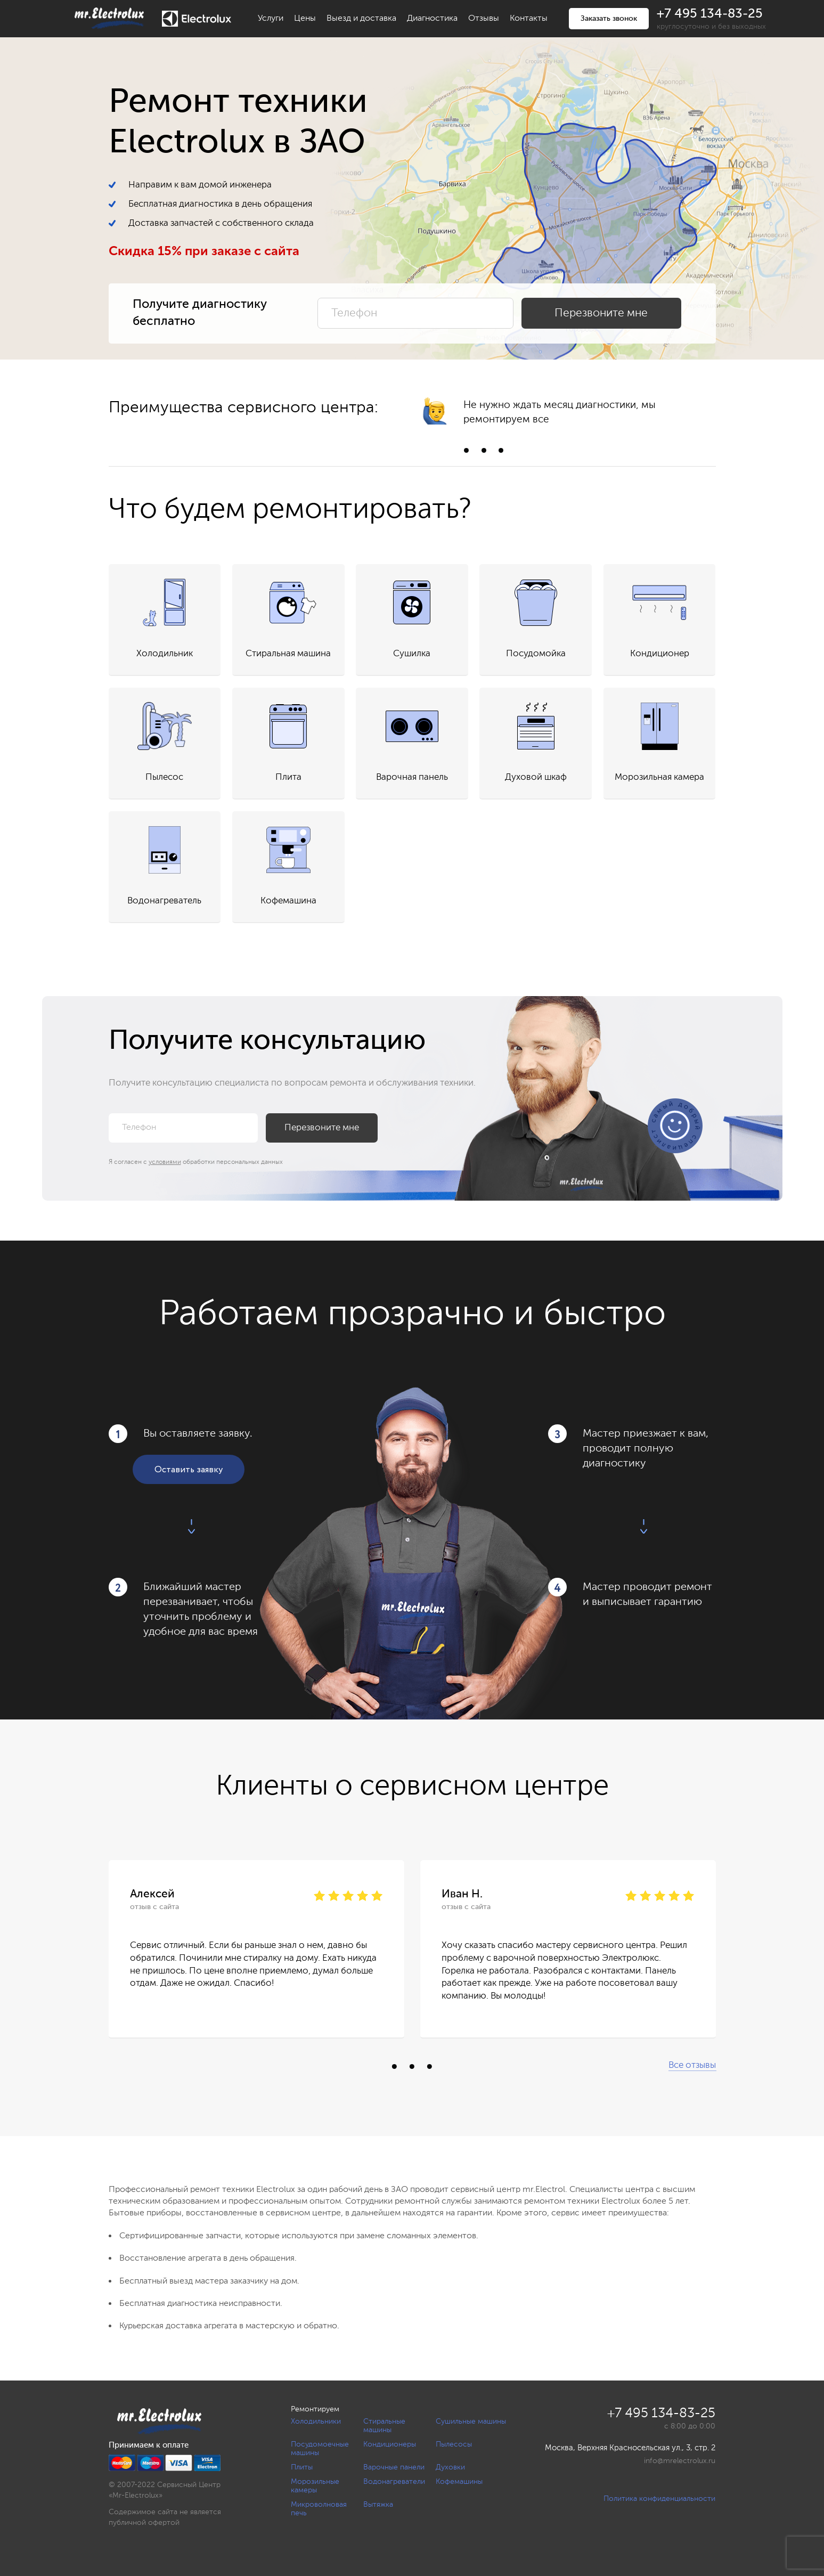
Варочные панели (394, 2467)
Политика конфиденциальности (659, 2498)
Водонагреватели (394, 2481)
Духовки (450, 2467)
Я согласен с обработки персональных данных (196, 1162)
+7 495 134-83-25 (710, 13)
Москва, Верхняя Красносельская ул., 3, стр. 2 (630, 2448)
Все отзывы (692, 2065)
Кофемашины (459, 2481)
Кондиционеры (389, 2444)
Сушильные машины (471, 2421)
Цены (305, 18)
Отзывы (483, 18)
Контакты (529, 18)
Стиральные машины (384, 2425)
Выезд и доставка (361, 18)
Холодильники (316, 2421)
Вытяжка (378, 2504)
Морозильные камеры (315, 2485)
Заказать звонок (609, 18)
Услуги (270, 18)
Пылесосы (454, 2444)
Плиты (302, 2467)
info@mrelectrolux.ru (679, 2461)
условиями (165, 1162)
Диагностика (432, 18)
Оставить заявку (188, 1470)
